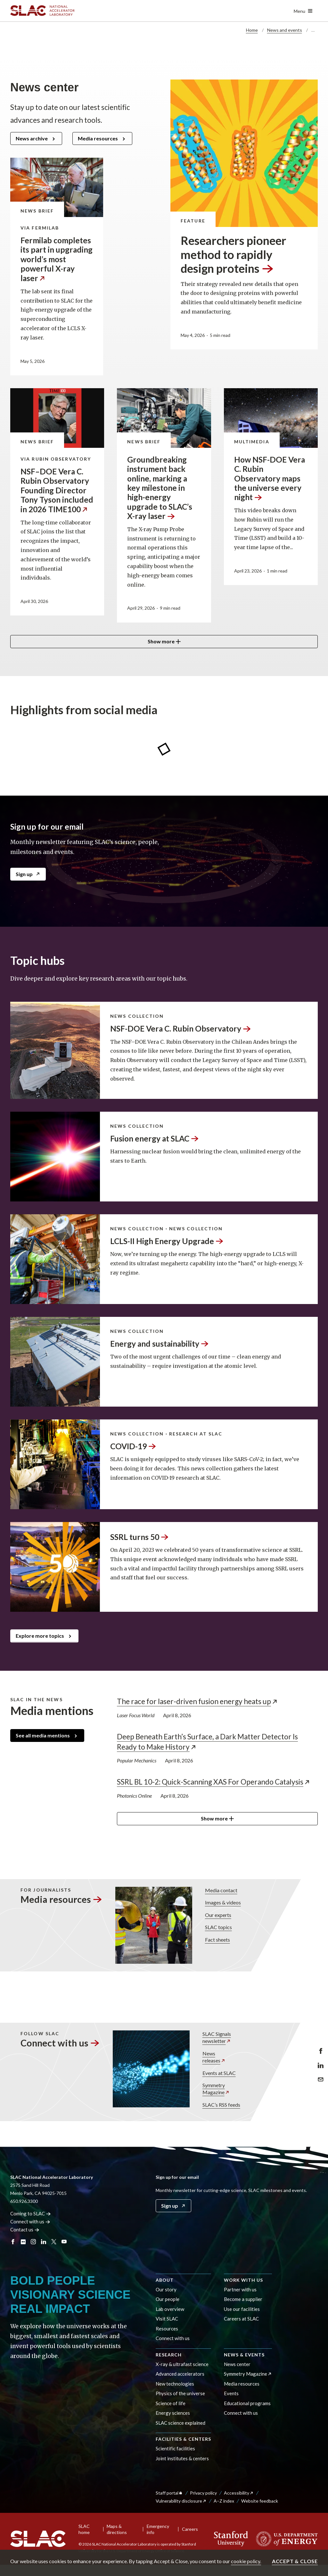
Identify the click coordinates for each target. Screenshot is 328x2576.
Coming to (30, 2213)
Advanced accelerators (180, 2374)
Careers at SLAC (241, 2318)
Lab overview (170, 2309)
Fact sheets (217, 1939)
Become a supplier (243, 2299)
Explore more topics (40, 1636)
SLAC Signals (221, 2038)
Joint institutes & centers (182, 2458)
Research (169, 2354)
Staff (169, 2493)
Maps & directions (117, 2529)
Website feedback (259, 2501)
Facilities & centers (183, 2439)
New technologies (175, 2384)
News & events (244, 2354)
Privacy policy (203, 2493)
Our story (166, 2289)
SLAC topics (218, 1927)
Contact (24, 2229)
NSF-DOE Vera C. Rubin (180, 1028)
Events (231, 2393)
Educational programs (247, 2403)
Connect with (60, 2042)
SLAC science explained (180, 2423)
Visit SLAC (167, 2318)
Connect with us (173, 2338)
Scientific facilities (175, 2448)
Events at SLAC (219, 2073)
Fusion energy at (154, 1138)
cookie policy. (246, 2561)
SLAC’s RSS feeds (221, 2104)
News (221, 2057)
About (165, 2280)
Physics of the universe (180, 2393)
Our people (167, 2299)
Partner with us (240, 2289)
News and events (284, 30)
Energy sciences (173, 2413)
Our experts (218, 1914)
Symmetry (221, 2089)
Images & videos (223, 1902)
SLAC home (84, 2529)
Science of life (170, 2403)
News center (237, 2364)
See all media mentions (43, 1735)
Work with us (243, 2280)
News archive (32, 138)
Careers (190, 2529)
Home (252, 30)
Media (61, 1899)
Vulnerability (181, 2501)
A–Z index (224, 2501)
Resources (167, 2328)
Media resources (98, 138)
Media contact (221, 1890)
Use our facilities (242, 2309)
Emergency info (158, 2529)
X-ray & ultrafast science (182, 2364)
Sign (28, 874)
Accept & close (295, 2561)
